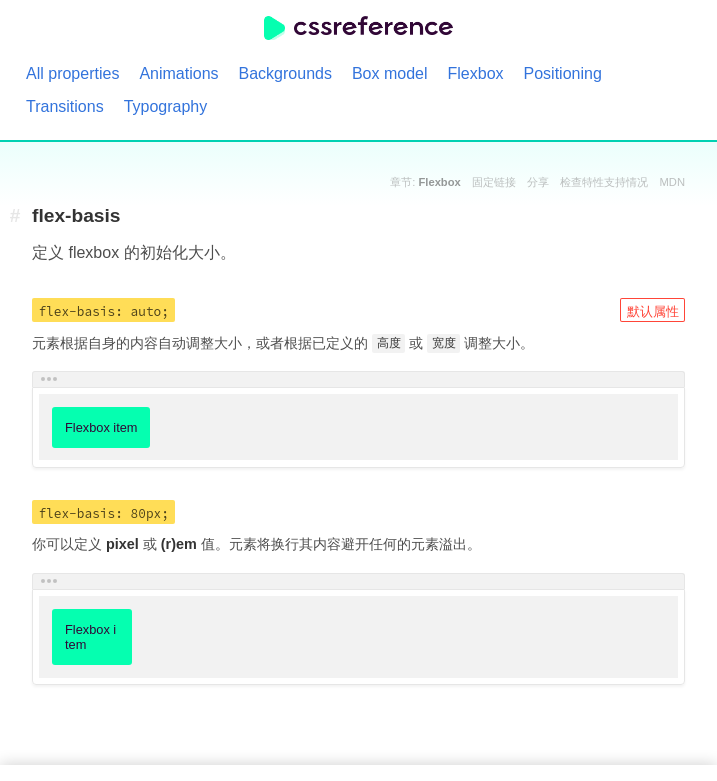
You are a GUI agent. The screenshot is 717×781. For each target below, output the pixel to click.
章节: (425, 182)
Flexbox (476, 73)
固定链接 (494, 182)
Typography (166, 106)
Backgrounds (285, 73)
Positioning (563, 73)
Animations (178, 73)
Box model (390, 73)
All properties (72, 73)
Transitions (65, 106)
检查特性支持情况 (604, 182)
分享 (538, 182)
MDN (672, 182)
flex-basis (76, 216)
